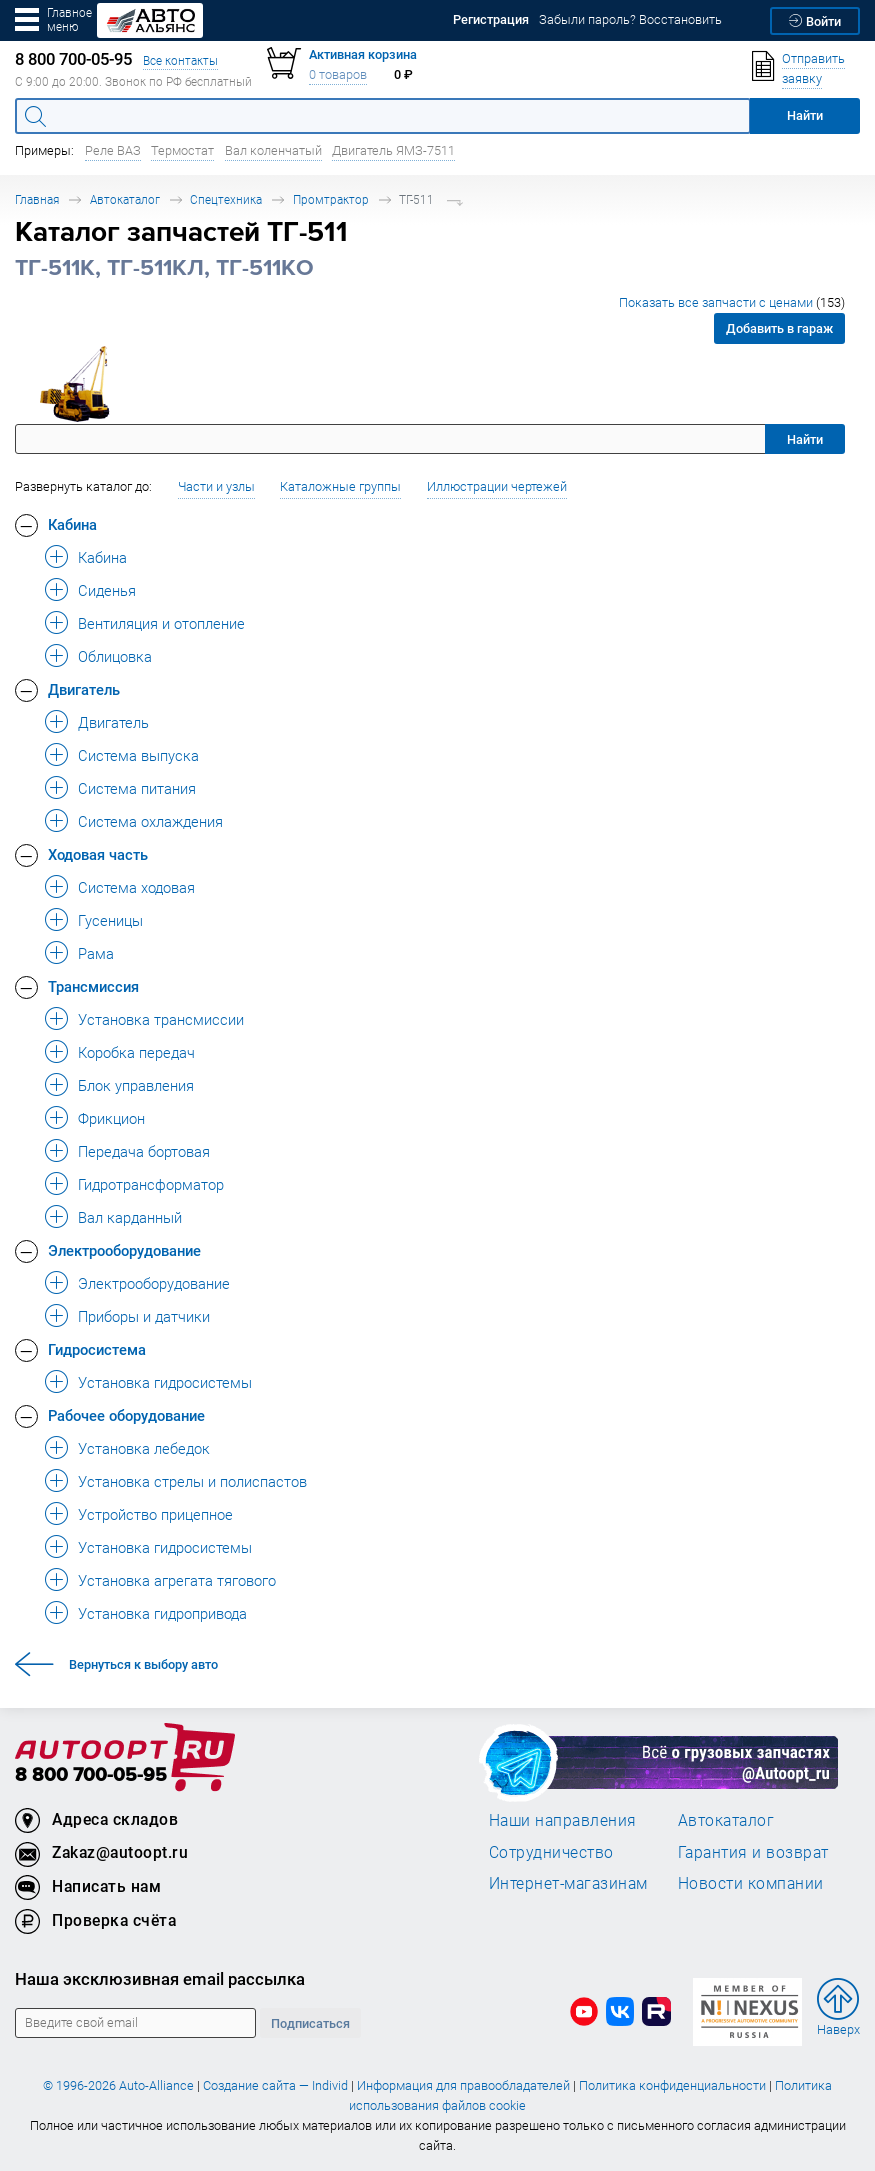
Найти (805, 439)
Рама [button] (96, 953)
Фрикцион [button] (111, 1118)
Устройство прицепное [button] (155, 1514)
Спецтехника (226, 199)
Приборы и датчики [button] (144, 1316)
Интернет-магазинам (568, 1883)
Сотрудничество (551, 1852)
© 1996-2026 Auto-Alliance (118, 2085)
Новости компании (751, 1883)
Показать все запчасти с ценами (732, 302)
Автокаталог (125, 199)
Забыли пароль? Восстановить (630, 19)
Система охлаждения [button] (150, 821)
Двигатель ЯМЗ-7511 (393, 150)
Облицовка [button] (115, 656)
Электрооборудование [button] (124, 1250)
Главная (37, 199)
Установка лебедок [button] (144, 1448)
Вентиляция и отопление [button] (161, 623)
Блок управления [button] (136, 1085)
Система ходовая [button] (136, 887)
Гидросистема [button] (97, 1349)
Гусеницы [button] (110, 920)
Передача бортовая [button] (144, 1151)
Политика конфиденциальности (672, 2085)
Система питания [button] (137, 788)
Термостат (182, 150)
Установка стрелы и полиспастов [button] (192, 1481)
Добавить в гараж (779, 328)
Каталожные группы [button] (340, 486)
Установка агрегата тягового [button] (177, 1580)
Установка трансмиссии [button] (161, 1019)
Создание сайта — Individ (275, 2085)
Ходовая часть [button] (98, 854)
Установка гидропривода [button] (162, 1613)
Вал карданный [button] (130, 1217)
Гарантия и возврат (753, 1852)
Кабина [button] (72, 524)
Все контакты (180, 60)
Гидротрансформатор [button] (151, 1184)
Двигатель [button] (84, 689)
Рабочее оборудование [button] (126, 1415)
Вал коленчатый (273, 150)
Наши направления (563, 1820)
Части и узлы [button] (216, 486)
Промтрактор (331, 199)
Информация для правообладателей (463, 2085)
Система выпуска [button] (138, 755)
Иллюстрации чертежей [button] (497, 486)
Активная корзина (363, 54)
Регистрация (491, 19)
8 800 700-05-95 (91, 1775)
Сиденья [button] (107, 590)
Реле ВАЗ (113, 150)
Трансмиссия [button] (93, 986)
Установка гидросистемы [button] (165, 1382)
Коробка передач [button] (136, 1052)
